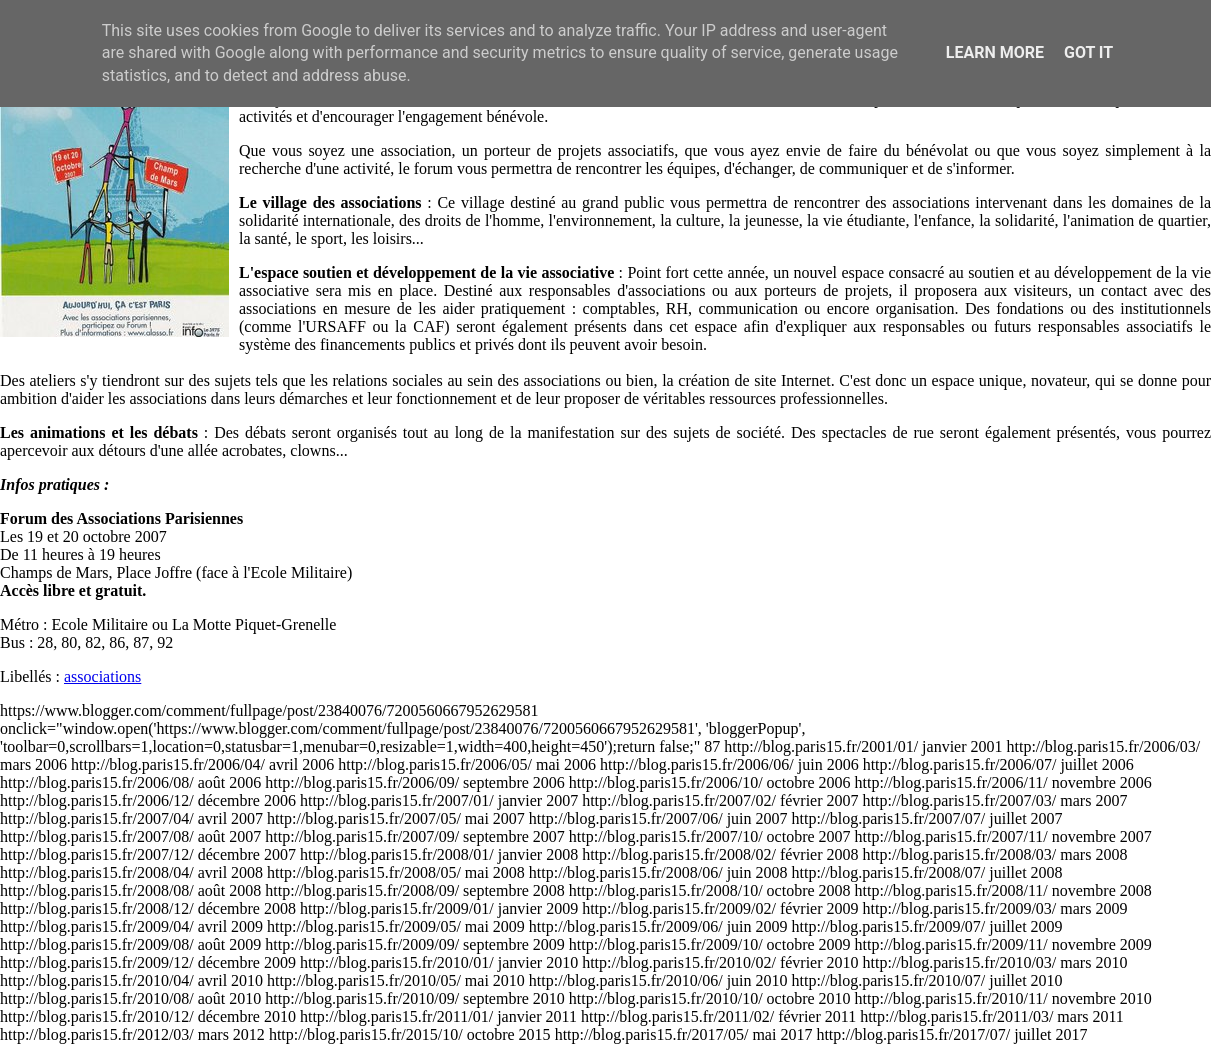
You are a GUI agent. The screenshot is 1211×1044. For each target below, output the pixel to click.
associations (102, 676)
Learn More (995, 52)
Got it (1088, 52)
